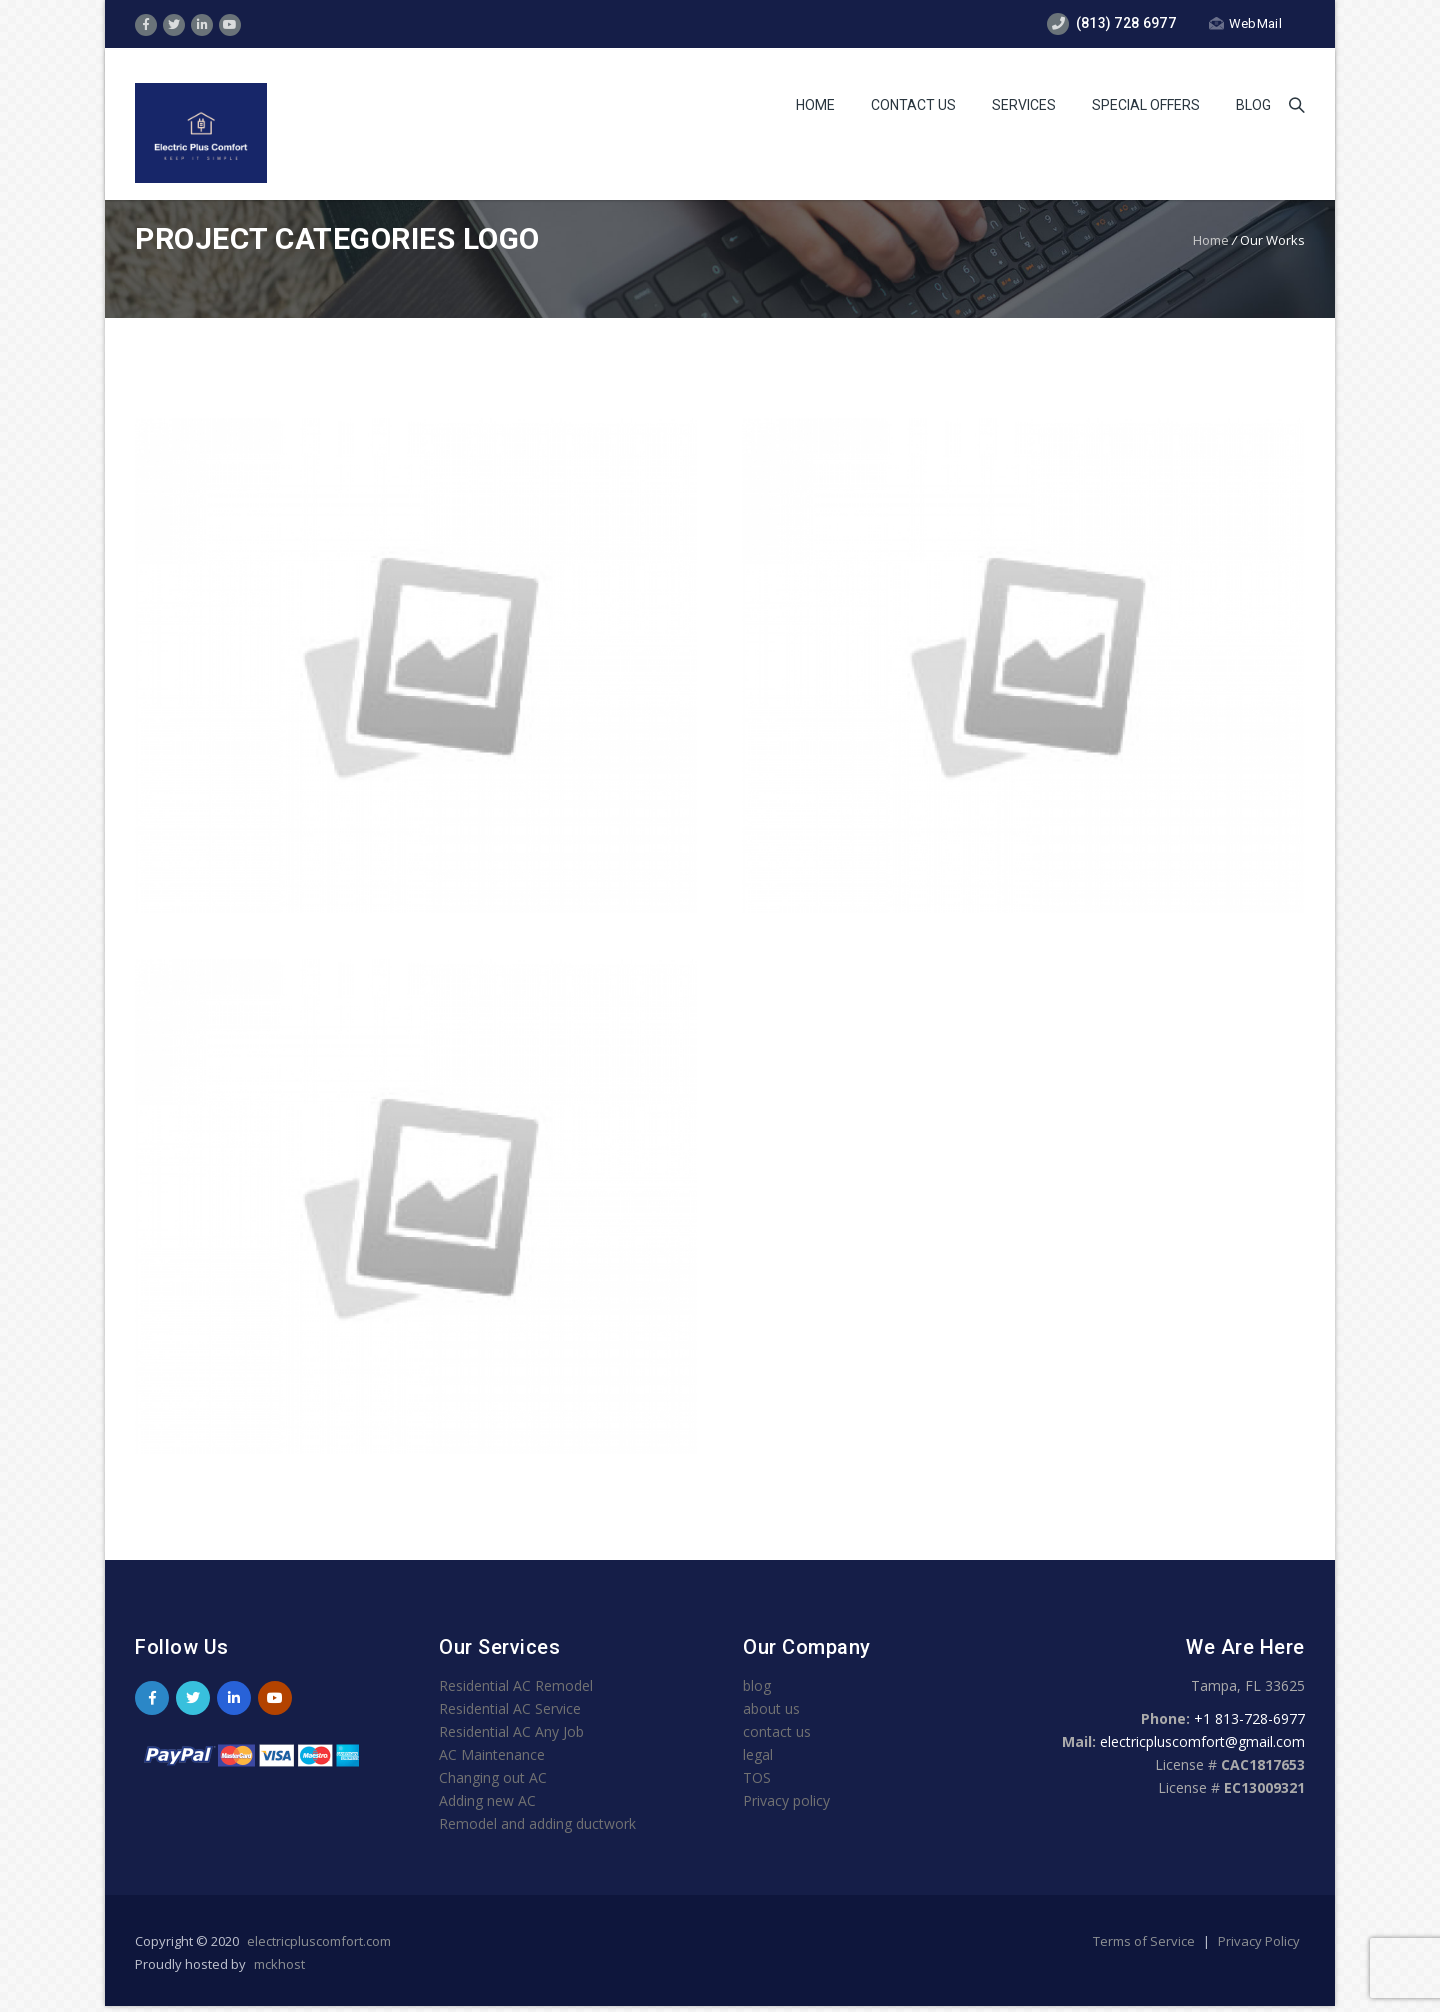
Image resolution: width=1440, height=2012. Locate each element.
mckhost (279, 1964)
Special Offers (1146, 105)
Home (815, 105)
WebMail (1245, 23)
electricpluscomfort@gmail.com (1202, 1741)
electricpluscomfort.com (319, 1941)
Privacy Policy (1259, 1941)
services (1024, 105)
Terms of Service (1145, 1941)
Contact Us (913, 105)
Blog (1253, 105)
